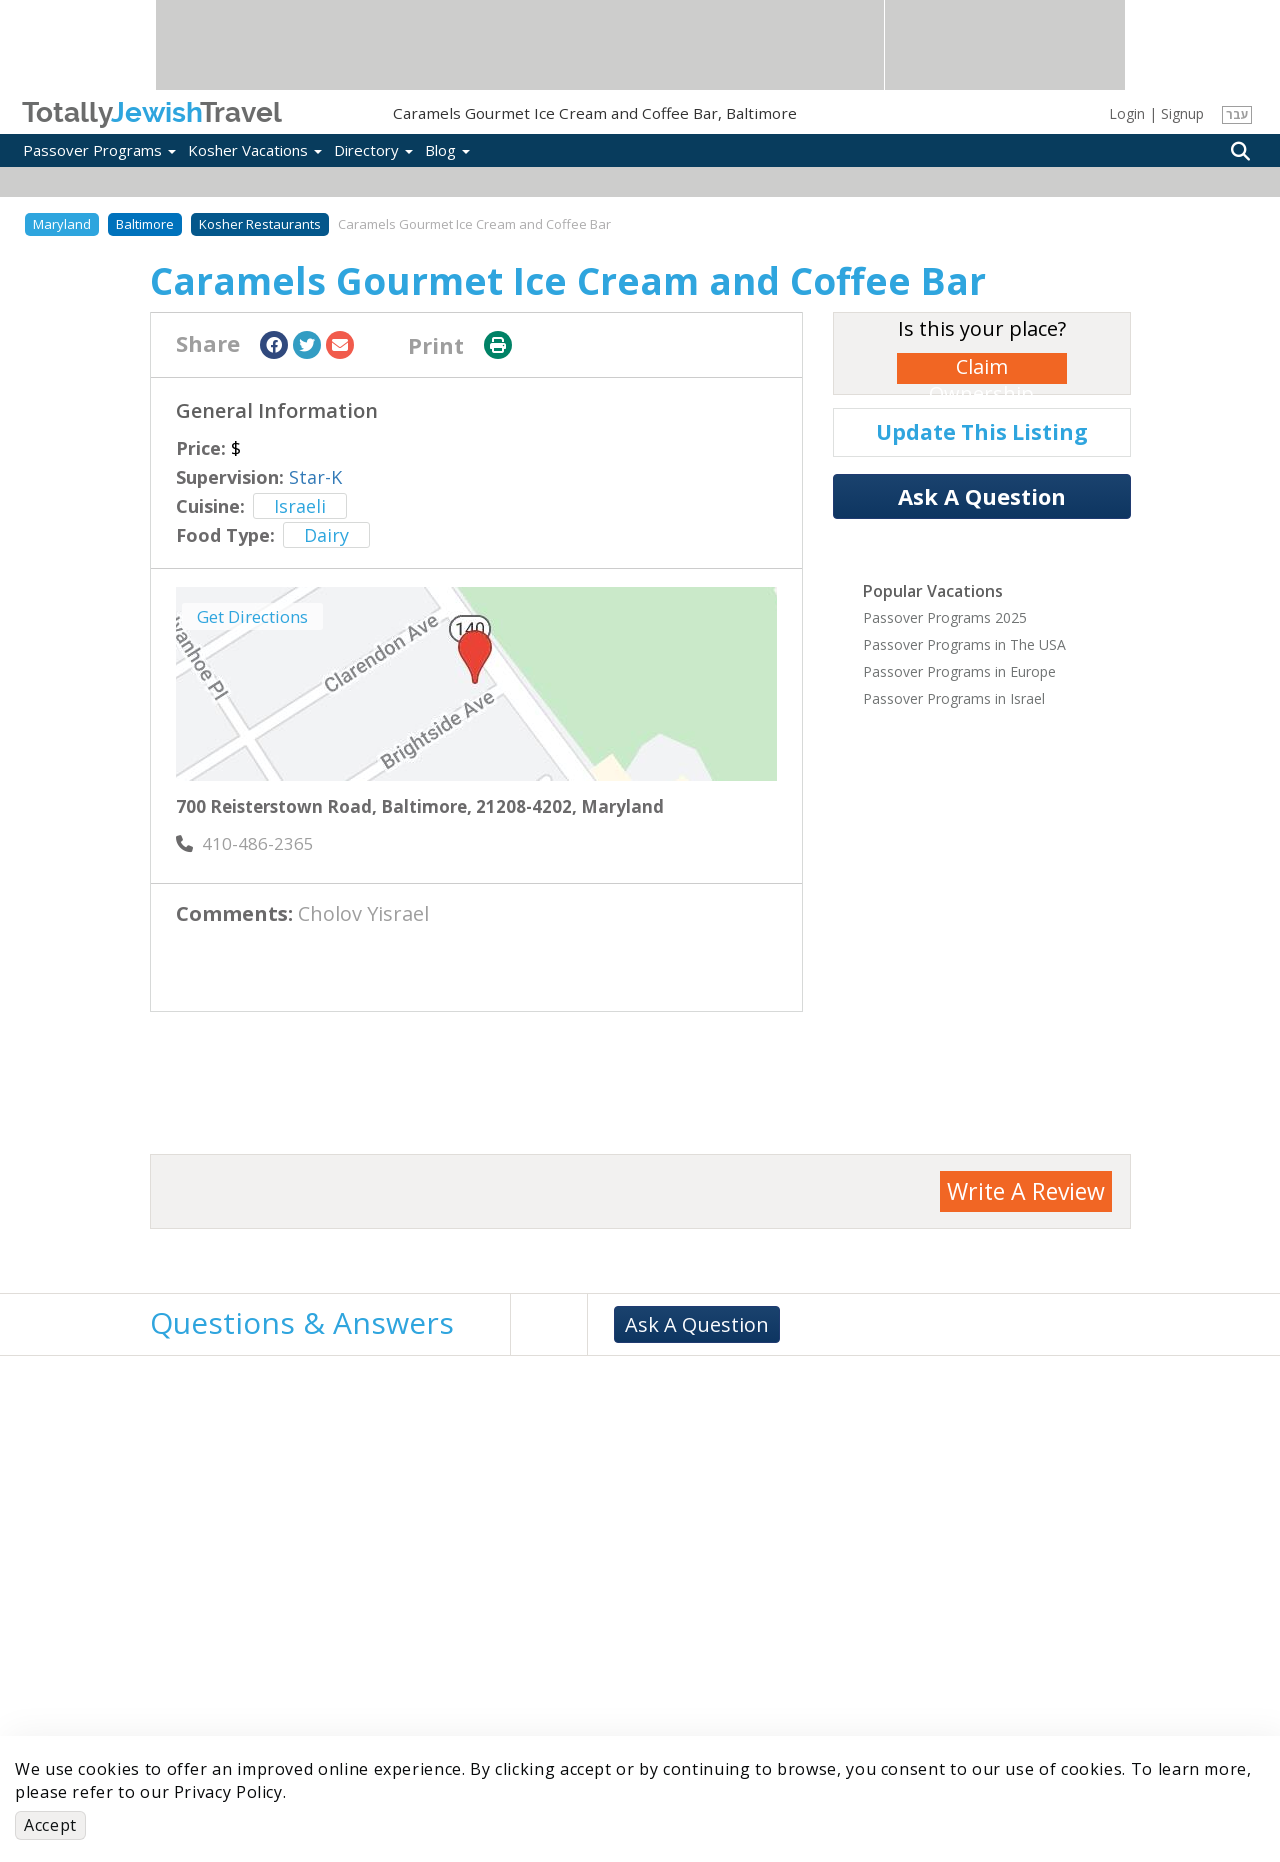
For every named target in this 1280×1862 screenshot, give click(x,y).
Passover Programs (99, 150)
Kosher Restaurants (260, 224)
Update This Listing (982, 432)
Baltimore (145, 224)
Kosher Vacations (255, 150)
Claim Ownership (981, 368)
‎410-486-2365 (245, 843)
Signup (1182, 113)
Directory (373, 150)
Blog (447, 150)
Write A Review (1026, 1191)
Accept (50, 1825)
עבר (1237, 114)
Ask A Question (982, 496)
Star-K (315, 477)
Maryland (62, 224)
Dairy (326, 535)
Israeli (300, 506)
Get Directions (252, 616)
